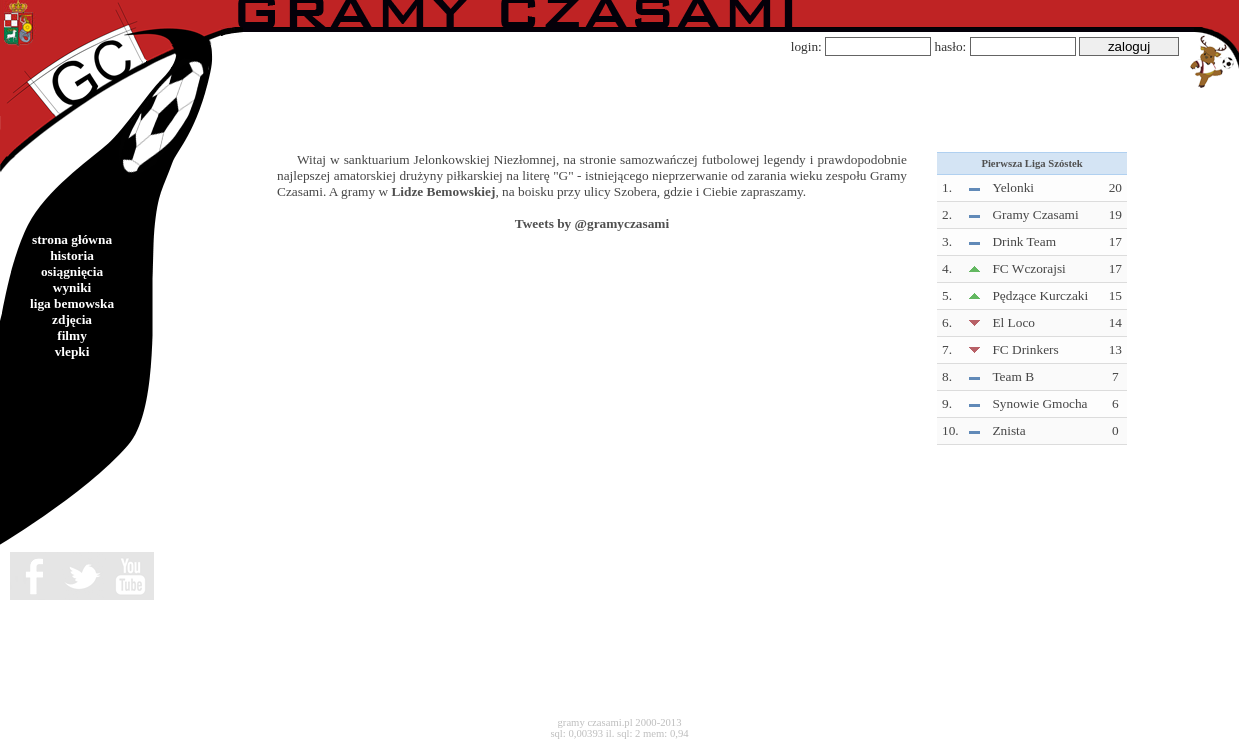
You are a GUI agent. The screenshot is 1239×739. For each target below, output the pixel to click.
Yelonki (1013, 187)
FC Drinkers (1025, 349)
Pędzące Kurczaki (1040, 295)
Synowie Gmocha (1039, 403)
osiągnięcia (72, 271)
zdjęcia (72, 319)
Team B (1013, 376)
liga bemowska (72, 303)
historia (72, 255)
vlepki (72, 351)
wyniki (72, 287)
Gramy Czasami (1035, 214)
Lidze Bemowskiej (443, 191)
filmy (72, 335)
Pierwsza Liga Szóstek (1031, 163)
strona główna (72, 239)
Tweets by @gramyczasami (592, 223)
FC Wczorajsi (1028, 268)
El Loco (1013, 322)
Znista (1008, 430)
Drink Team (1024, 241)
